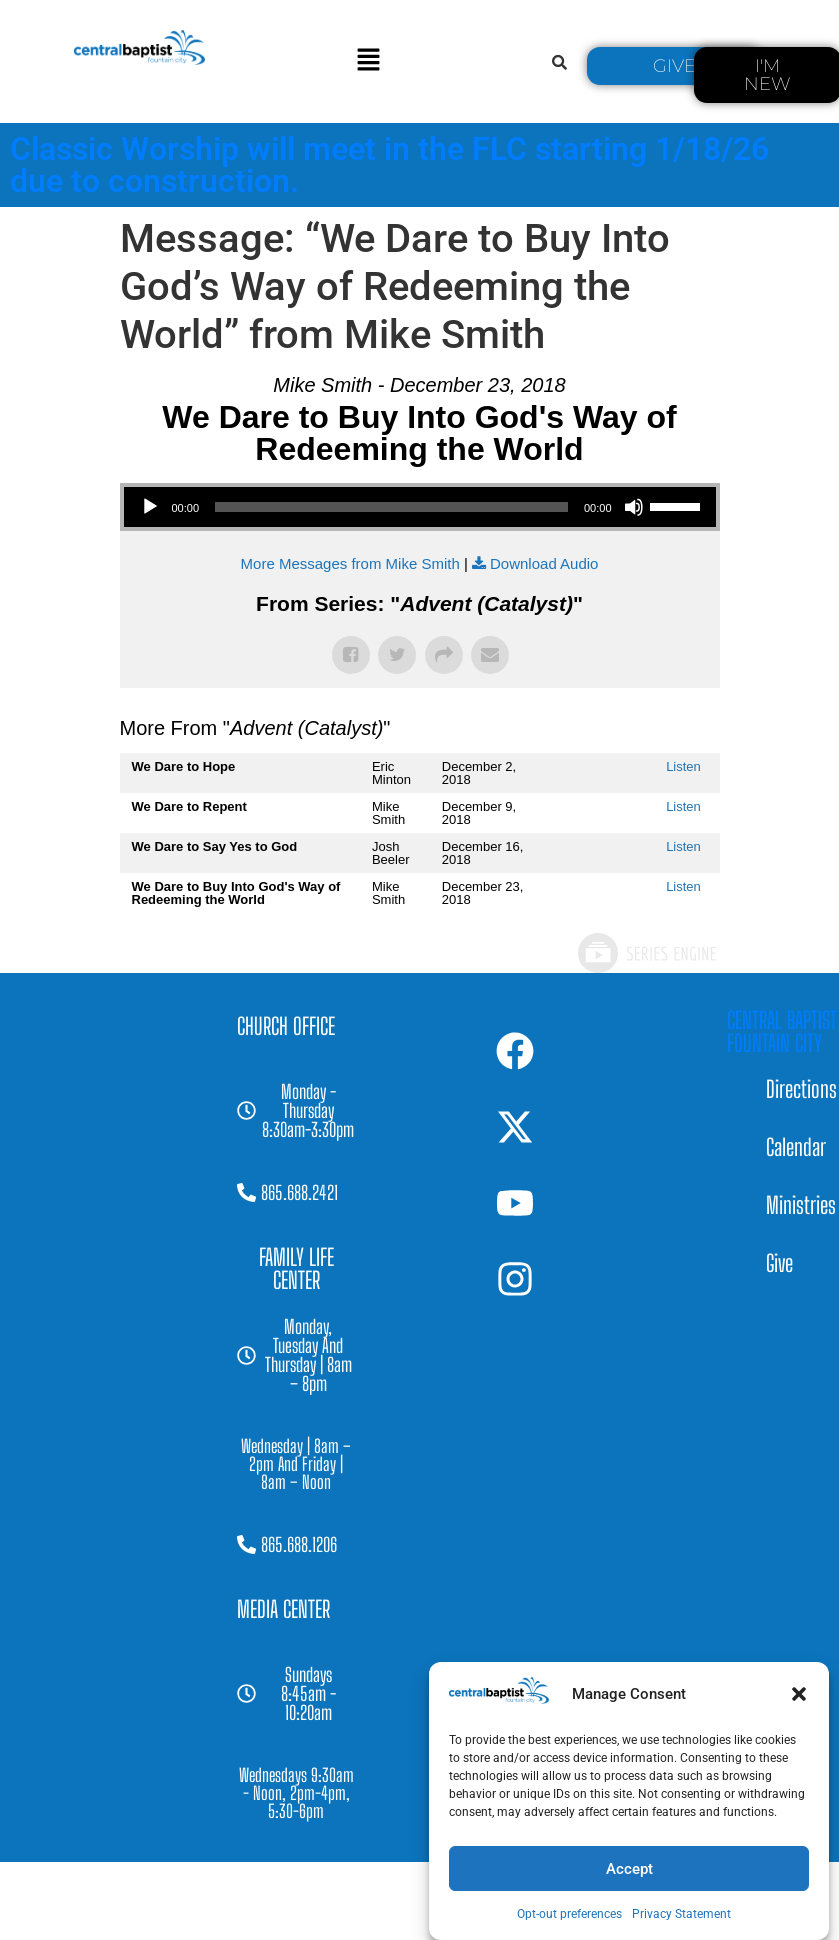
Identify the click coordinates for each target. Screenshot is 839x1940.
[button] (799, 1694)
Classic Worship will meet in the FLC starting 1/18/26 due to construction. (389, 165)
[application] (420, 507)
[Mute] (634, 507)
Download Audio (544, 563)
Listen (683, 766)
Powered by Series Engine (646, 953)
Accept (629, 1869)
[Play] (150, 507)
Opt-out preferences (569, 1914)
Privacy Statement (681, 1914)
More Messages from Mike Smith (350, 563)
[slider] (391, 507)
